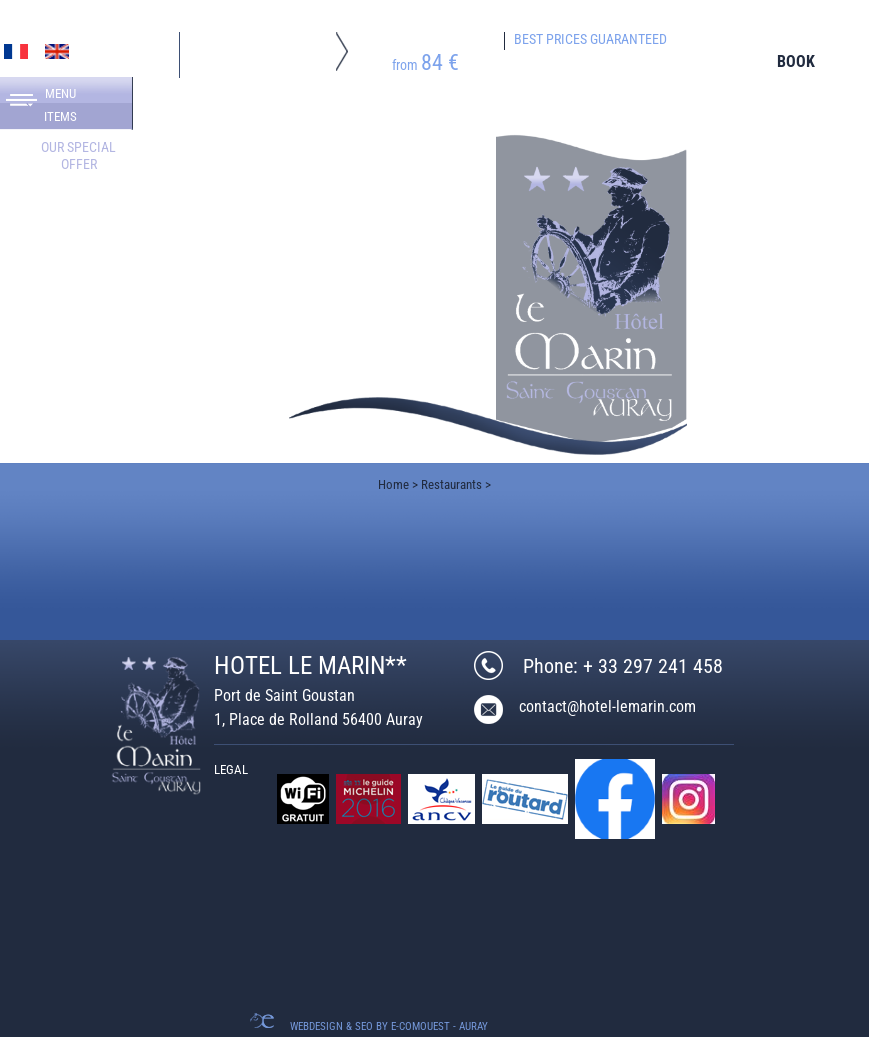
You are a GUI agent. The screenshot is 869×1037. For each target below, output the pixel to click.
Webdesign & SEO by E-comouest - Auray (389, 1026)
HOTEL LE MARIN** (310, 665)
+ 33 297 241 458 (108, 442)
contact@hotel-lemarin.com (607, 706)
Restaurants (451, 484)
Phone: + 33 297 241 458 (623, 666)
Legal (231, 769)
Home (393, 484)
